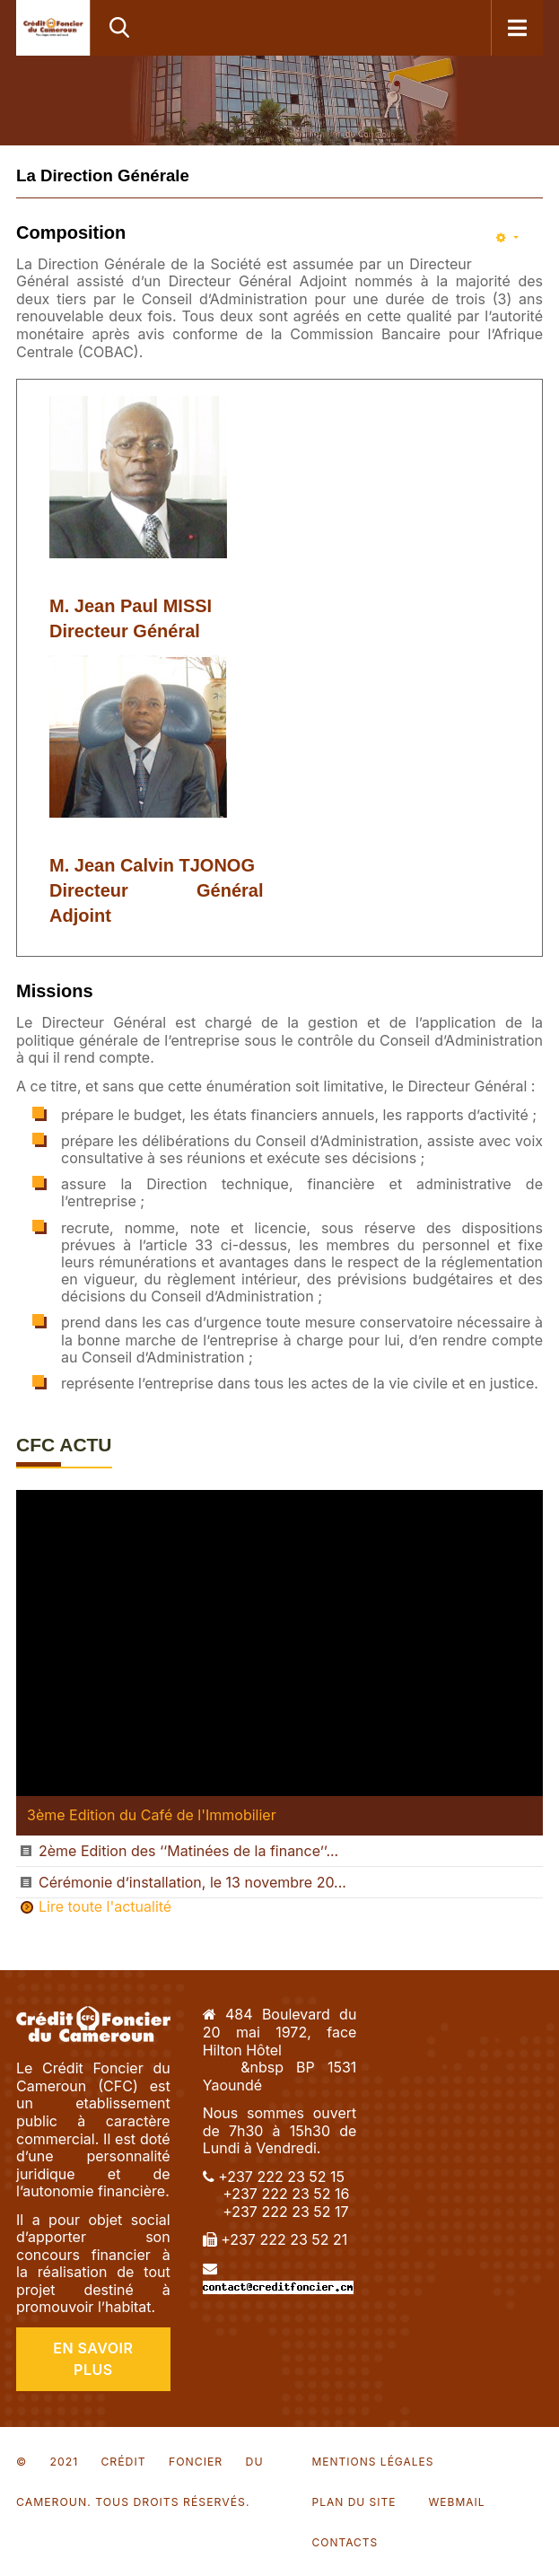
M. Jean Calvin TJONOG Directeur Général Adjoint (156, 890)
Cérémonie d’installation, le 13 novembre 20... (192, 1882)
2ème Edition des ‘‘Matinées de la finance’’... (188, 1851)
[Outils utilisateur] (507, 238)
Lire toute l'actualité (105, 1906)
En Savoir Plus (93, 2359)
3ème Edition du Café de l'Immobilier (151, 1815)
